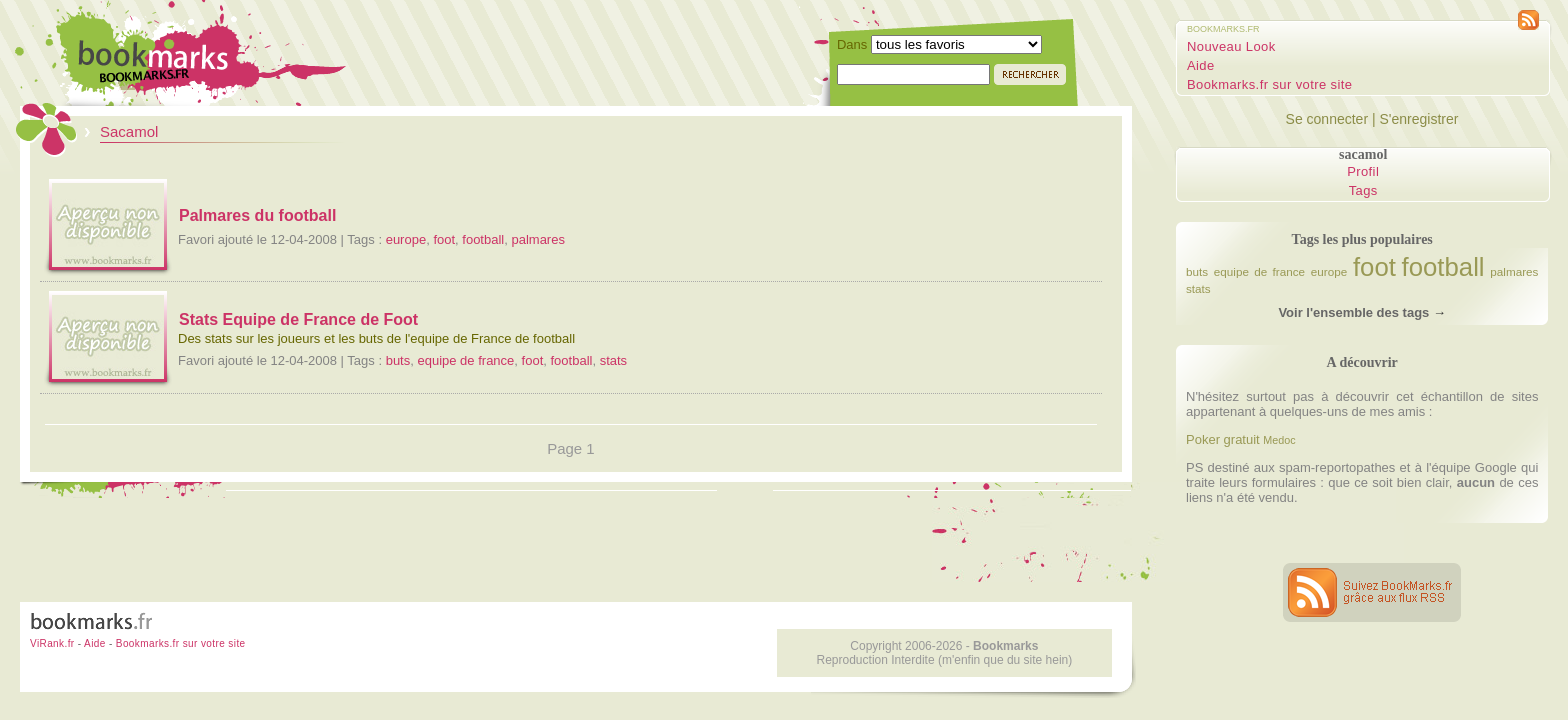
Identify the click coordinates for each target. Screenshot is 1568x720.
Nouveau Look (1231, 46)
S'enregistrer (1418, 119)
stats (613, 360)
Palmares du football (257, 215)
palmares (537, 239)
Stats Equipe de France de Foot (298, 319)
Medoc (1279, 440)
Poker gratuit (1223, 439)
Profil (1363, 171)
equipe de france (465, 360)
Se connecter (1327, 119)
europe (406, 239)
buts (398, 360)
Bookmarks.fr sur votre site (1269, 84)
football (483, 239)
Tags (1363, 190)
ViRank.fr (52, 643)
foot (444, 239)
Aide (1201, 65)
